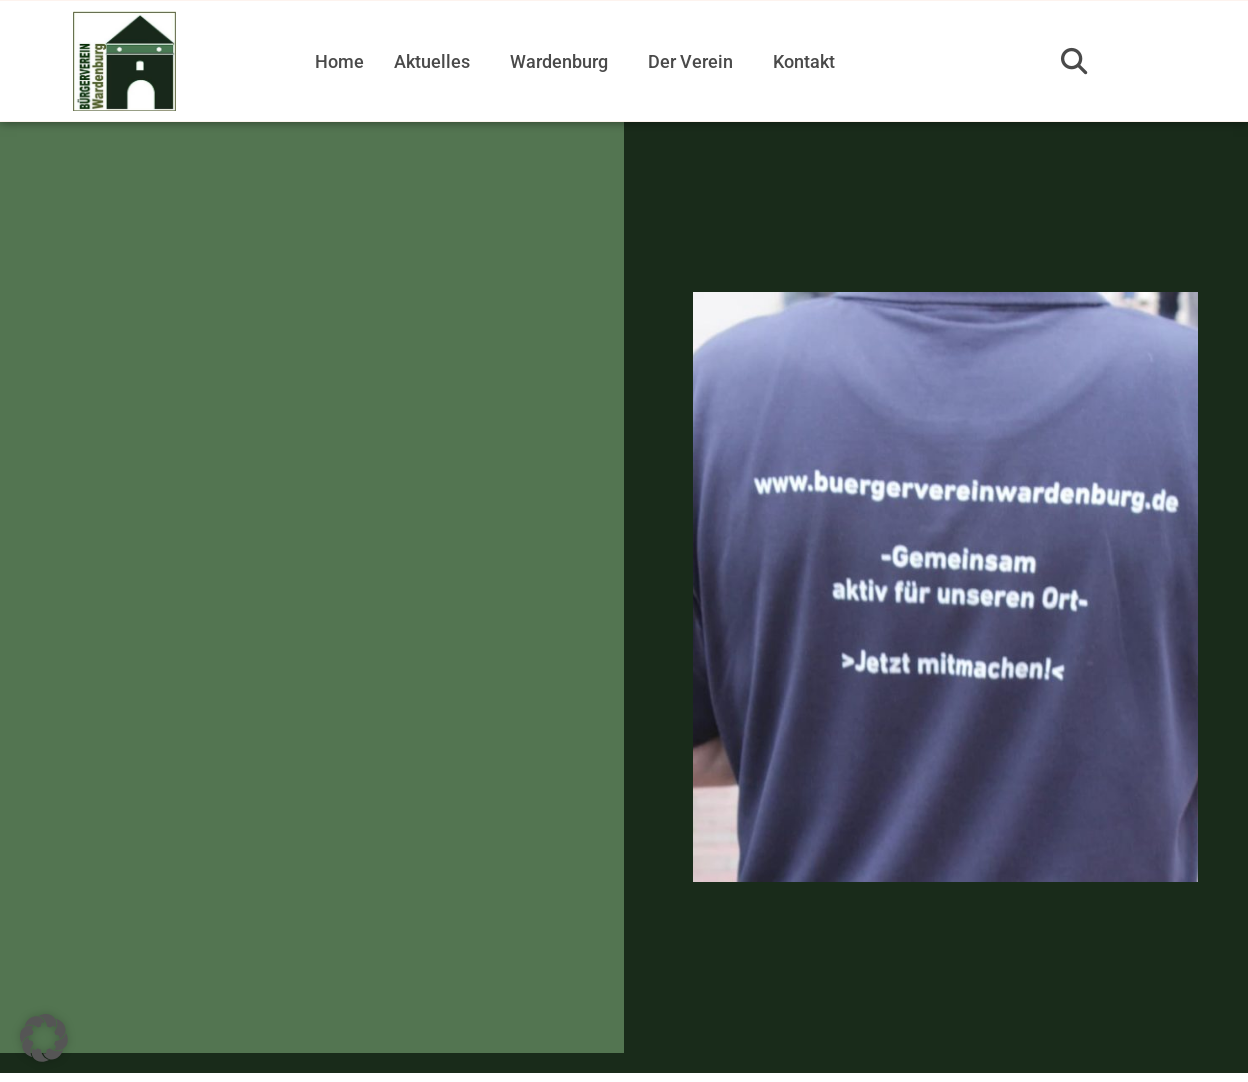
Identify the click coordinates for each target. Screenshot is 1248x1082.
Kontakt (804, 61)
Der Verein (690, 61)
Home (339, 61)
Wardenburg (559, 61)
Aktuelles (432, 61)
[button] (1074, 61)
